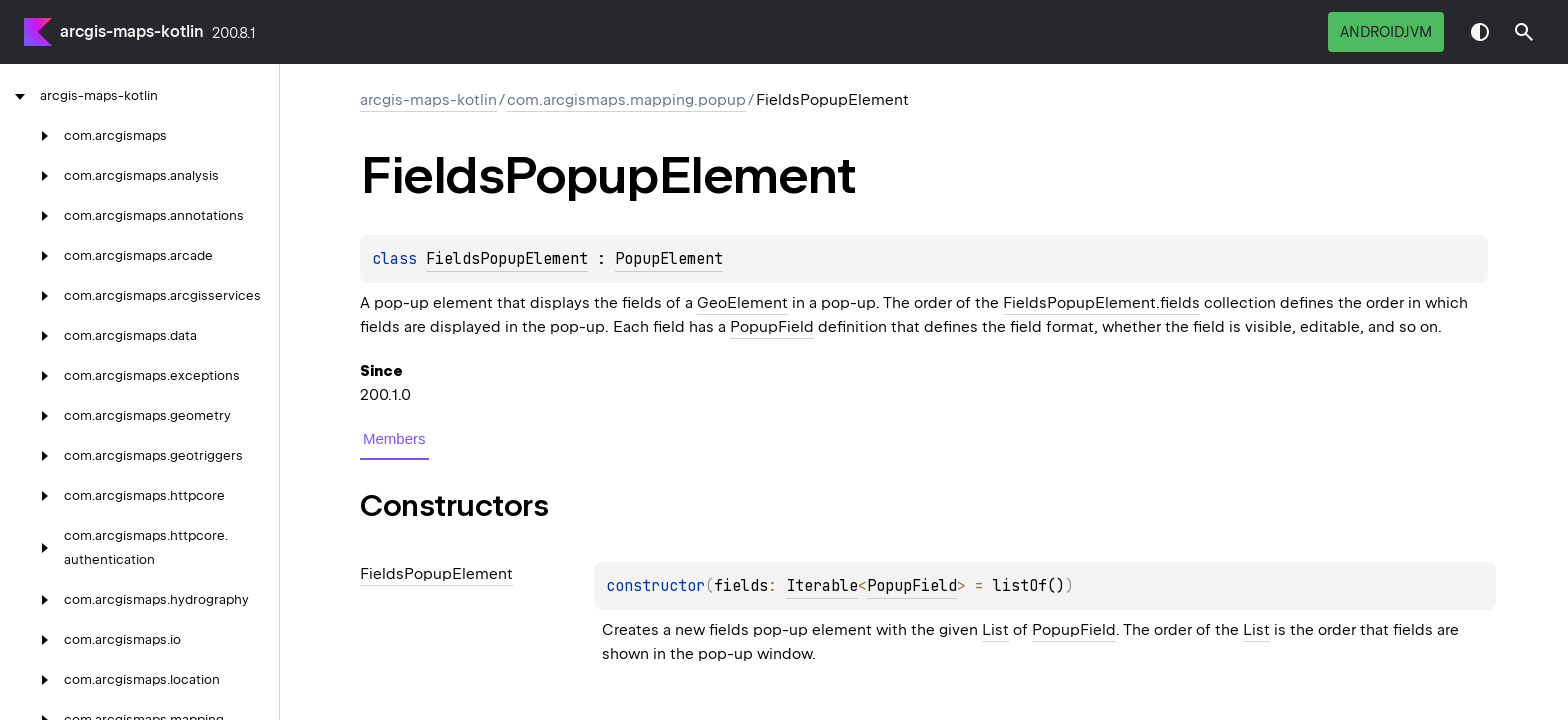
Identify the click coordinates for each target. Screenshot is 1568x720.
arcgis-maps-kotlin (132, 31)
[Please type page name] (1524, 32)
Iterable (822, 586)
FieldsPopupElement (507, 259)
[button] (1524, 32)
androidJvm (1386, 32)
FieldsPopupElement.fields (1101, 303)
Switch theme (1480, 32)
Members (394, 438)
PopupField (772, 327)
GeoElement (742, 303)
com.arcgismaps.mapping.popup (626, 100)
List (995, 630)
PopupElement (669, 259)
